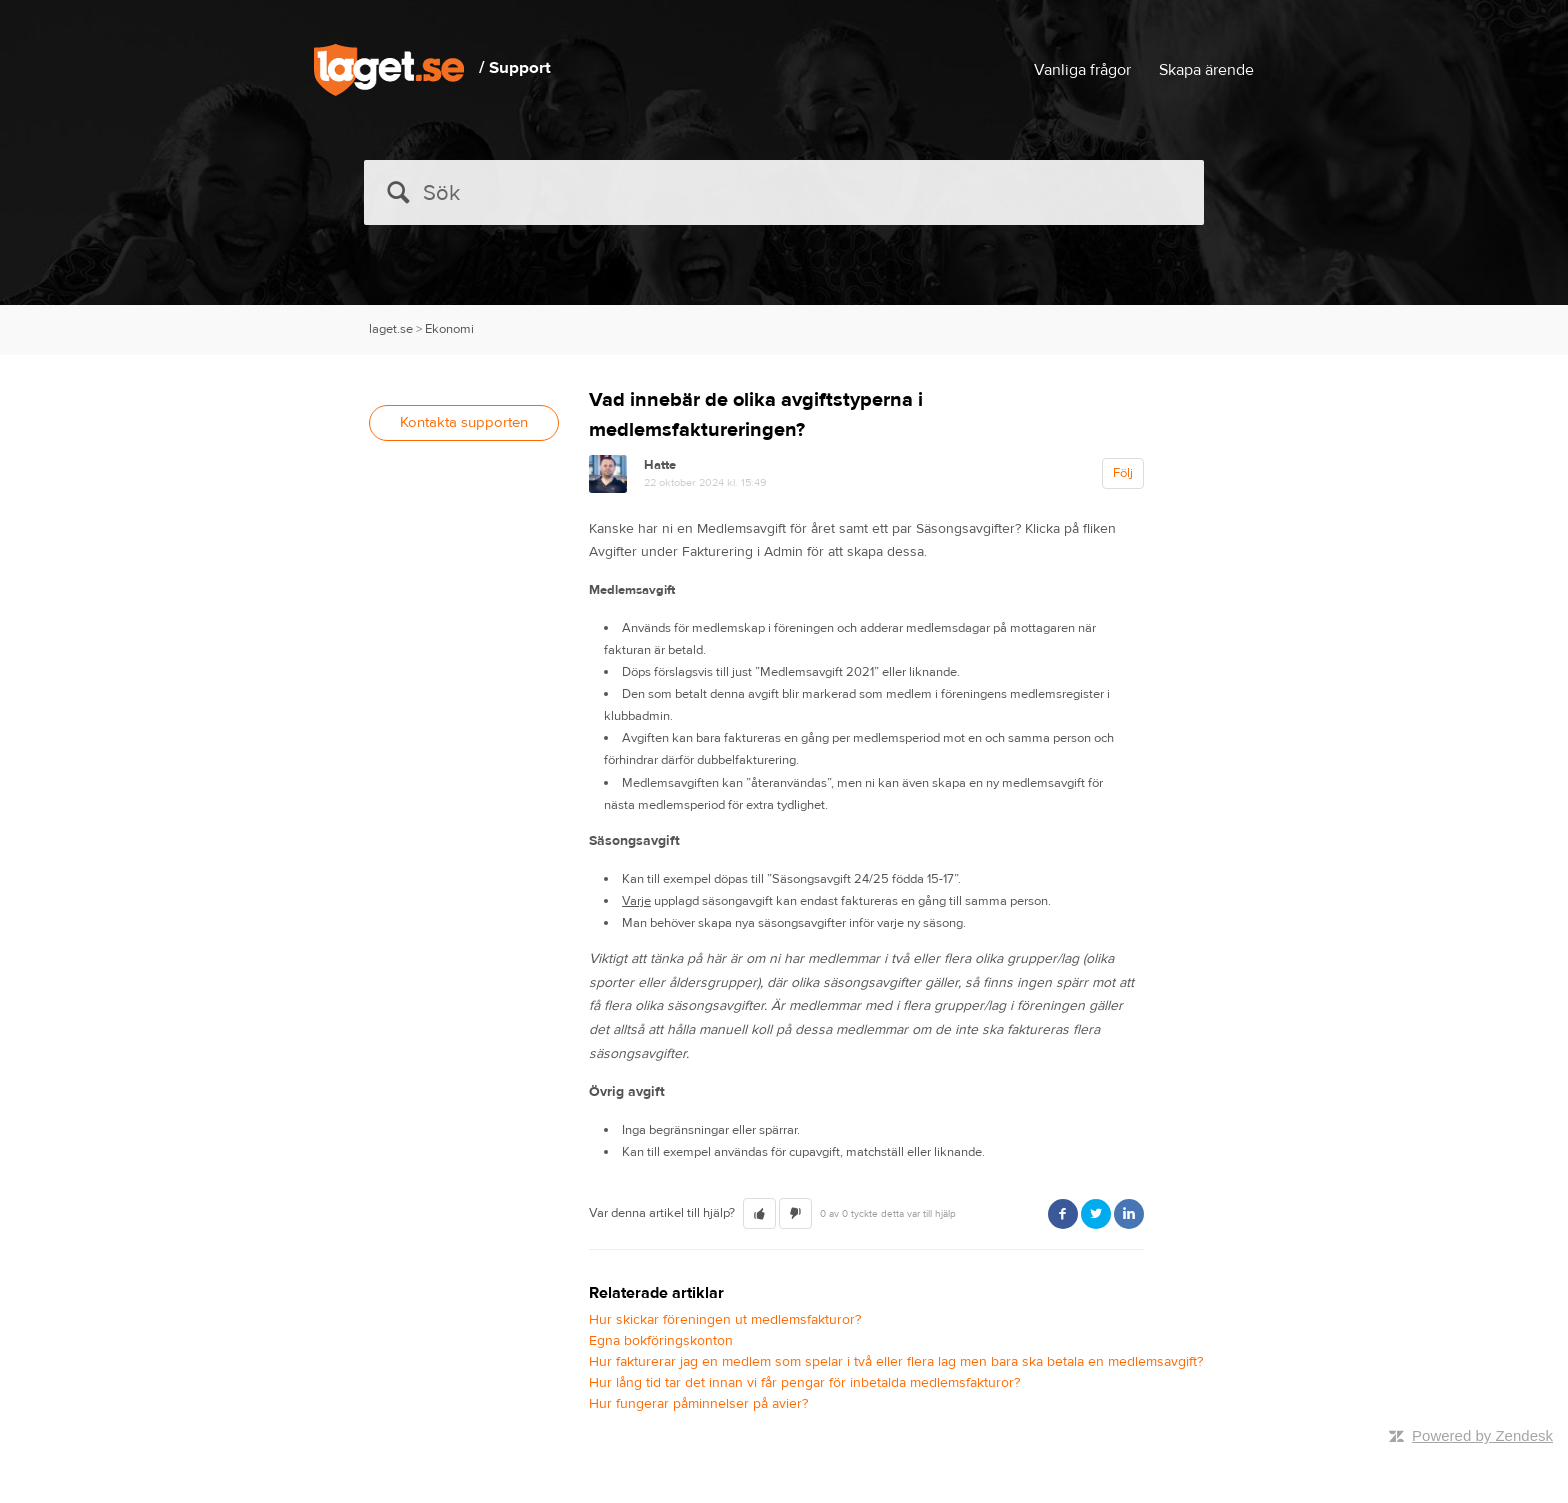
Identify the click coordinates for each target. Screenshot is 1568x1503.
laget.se (391, 329)
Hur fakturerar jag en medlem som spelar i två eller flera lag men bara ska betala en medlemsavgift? (896, 1362)
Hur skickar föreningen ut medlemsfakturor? (725, 1320)
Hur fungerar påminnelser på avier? (698, 1404)
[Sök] (784, 192)
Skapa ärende (1206, 70)
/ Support (515, 68)
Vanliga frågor (1082, 70)
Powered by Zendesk (1482, 1435)
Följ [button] (1123, 473)
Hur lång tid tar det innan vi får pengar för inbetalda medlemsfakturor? (804, 1383)
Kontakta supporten (464, 422)
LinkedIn (1129, 1214)
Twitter (1096, 1214)
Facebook (1063, 1214)
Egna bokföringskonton (661, 1341)
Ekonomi (449, 329)
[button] (759, 1214)
